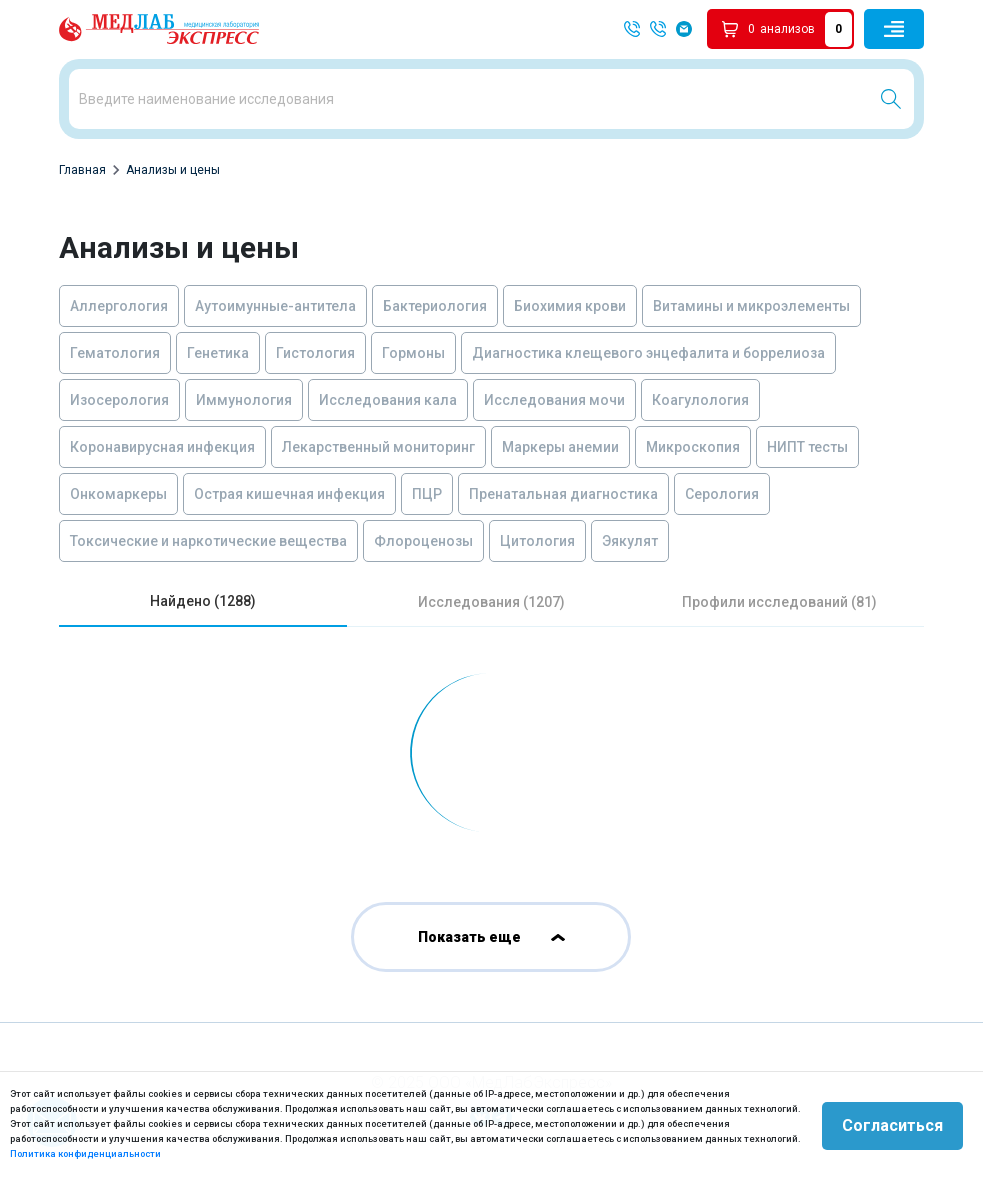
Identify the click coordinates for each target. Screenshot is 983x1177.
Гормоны (413, 353)
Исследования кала (388, 400)
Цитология (537, 541)
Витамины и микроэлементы (751, 306)
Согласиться (892, 1124)
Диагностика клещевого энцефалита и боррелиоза (648, 353)
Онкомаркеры (118, 494)
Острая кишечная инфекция (289, 494)
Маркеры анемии (560, 447)
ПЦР (427, 494)
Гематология (115, 353)
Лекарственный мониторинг (378, 447)
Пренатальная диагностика (563, 494)
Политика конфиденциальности (85, 1153)
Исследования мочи (554, 400)
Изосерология (119, 400)
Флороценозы (423, 541)
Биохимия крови (570, 306)
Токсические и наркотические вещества (208, 541)
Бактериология (435, 306)
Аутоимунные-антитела (275, 306)
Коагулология (700, 400)
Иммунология (244, 400)
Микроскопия (693, 447)
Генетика (218, 353)
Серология (722, 494)
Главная (82, 170)
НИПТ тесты (807, 447)
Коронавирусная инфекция (162, 447)
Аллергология (119, 306)
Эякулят (630, 541)
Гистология (315, 353)
